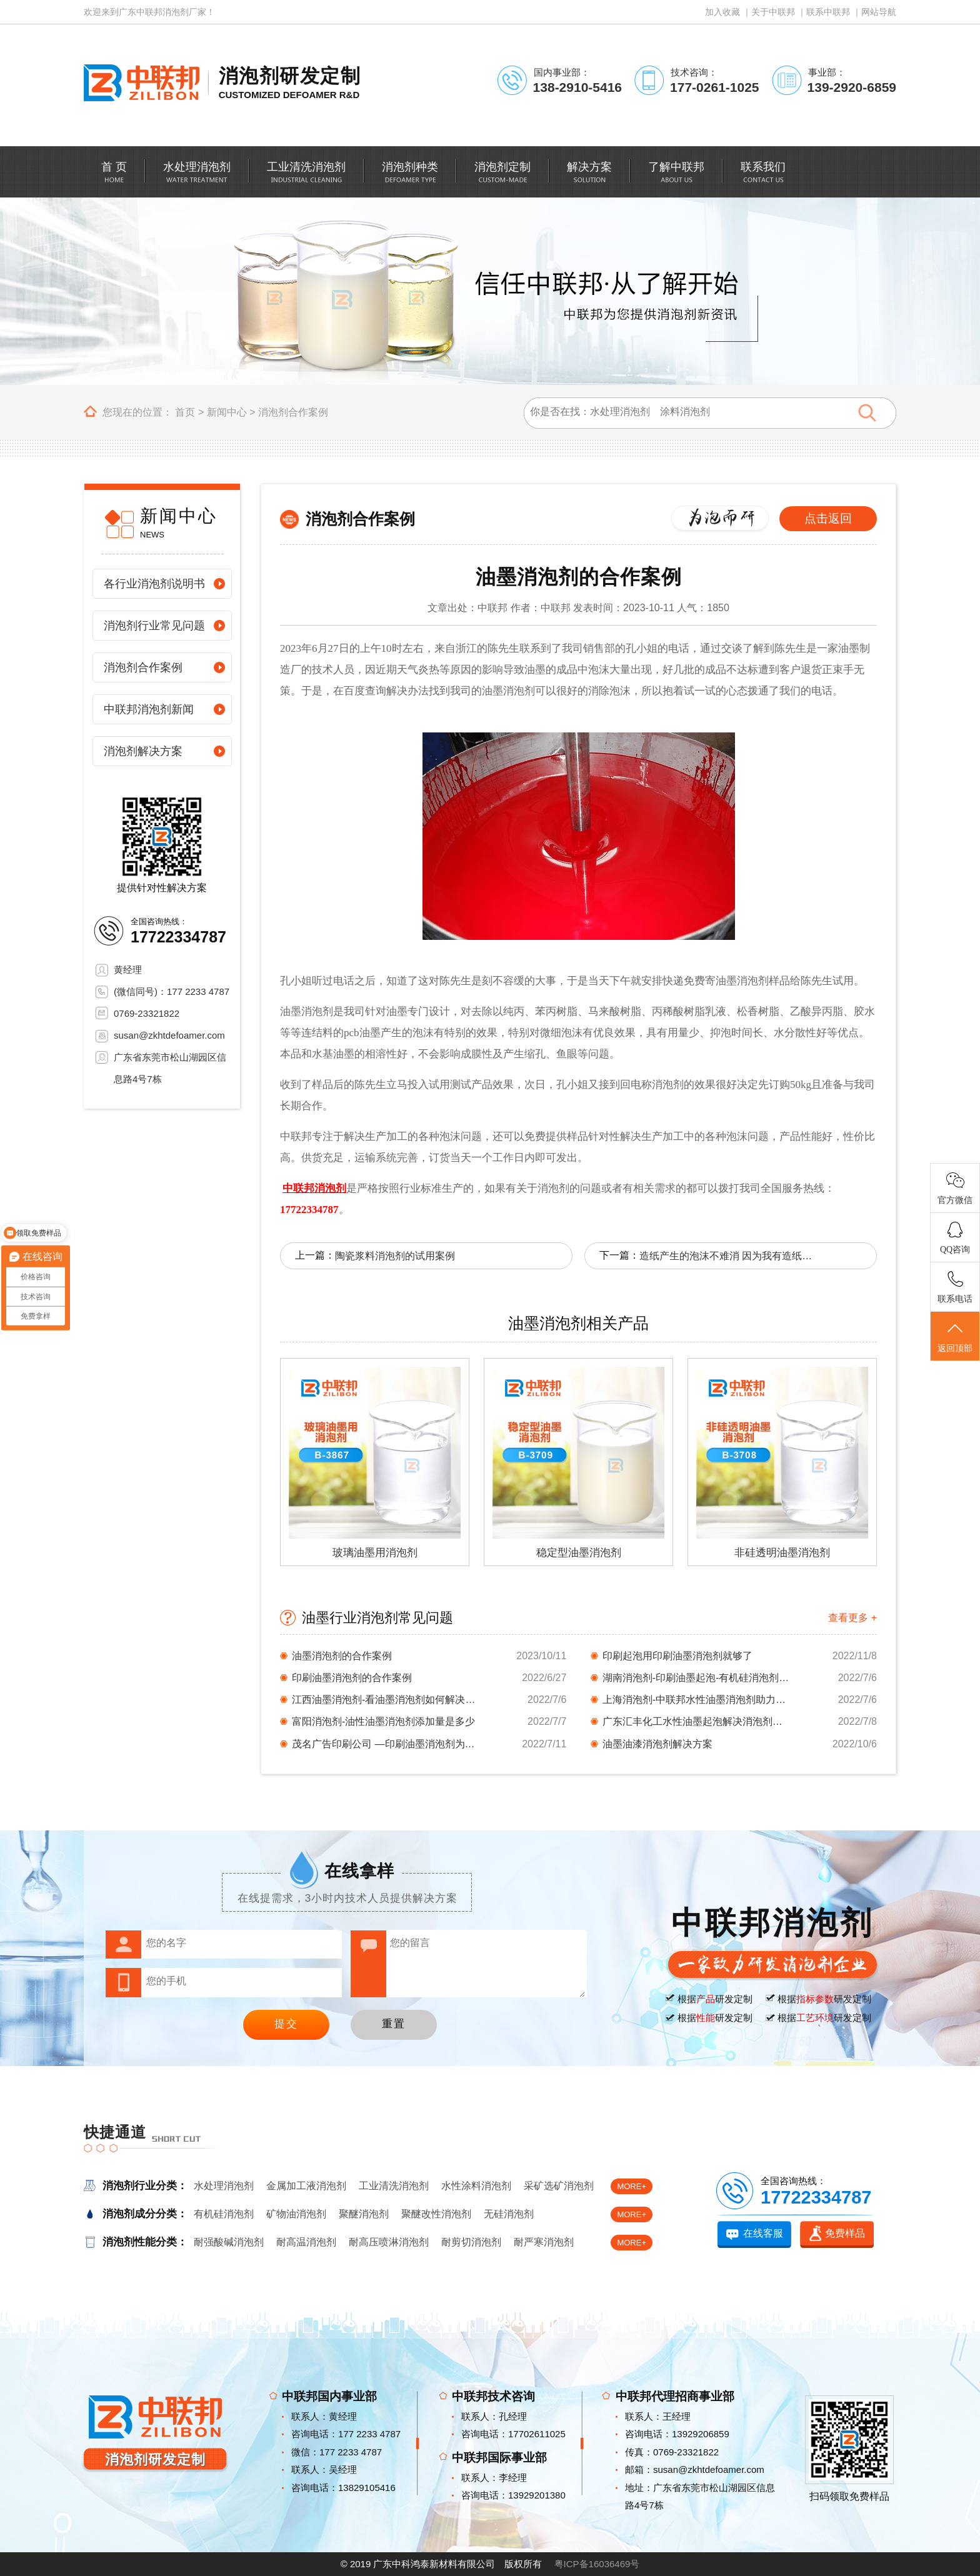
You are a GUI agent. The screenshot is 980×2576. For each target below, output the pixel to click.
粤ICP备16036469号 (597, 2564)
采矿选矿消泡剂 (559, 2185)
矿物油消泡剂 (296, 2214)
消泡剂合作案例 (293, 412)
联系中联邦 (828, 12)
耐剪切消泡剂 (471, 2242)
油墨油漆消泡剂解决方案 (657, 1744)
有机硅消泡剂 (224, 2214)
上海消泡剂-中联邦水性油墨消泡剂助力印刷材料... (696, 1699)
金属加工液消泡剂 (306, 2185)
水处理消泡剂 (224, 2185)
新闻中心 (227, 412)
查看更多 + (852, 1617)
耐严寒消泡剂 (544, 2242)
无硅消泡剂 (509, 2214)
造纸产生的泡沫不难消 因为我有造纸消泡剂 (726, 1256)
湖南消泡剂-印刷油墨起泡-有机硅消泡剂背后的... (696, 1677)
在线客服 (763, 2233)
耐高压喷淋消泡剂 (389, 2242)
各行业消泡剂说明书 (154, 583)
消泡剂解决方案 (143, 751)
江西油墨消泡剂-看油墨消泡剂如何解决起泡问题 (385, 1699)
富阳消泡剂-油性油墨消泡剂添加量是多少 (383, 1721)
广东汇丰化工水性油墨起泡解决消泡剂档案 (696, 1721)
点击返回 (828, 518)
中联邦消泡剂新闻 (149, 709)
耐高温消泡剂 (306, 2242)
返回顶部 (955, 1336)
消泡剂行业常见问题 (154, 625)
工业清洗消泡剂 (394, 2185)
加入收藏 (722, 12)
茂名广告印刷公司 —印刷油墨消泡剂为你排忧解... (385, 1744)
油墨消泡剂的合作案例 (342, 1655)
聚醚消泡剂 (364, 2214)
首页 (185, 412)
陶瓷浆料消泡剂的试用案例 (395, 1256)
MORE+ (631, 2186)
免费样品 (845, 2233)
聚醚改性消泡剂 (436, 2214)
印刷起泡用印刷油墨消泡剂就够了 (677, 1655)
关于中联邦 (773, 12)
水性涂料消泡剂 (476, 2185)
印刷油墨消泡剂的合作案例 (352, 1677)
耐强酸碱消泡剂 (229, 2242)
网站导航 (878, 12)
